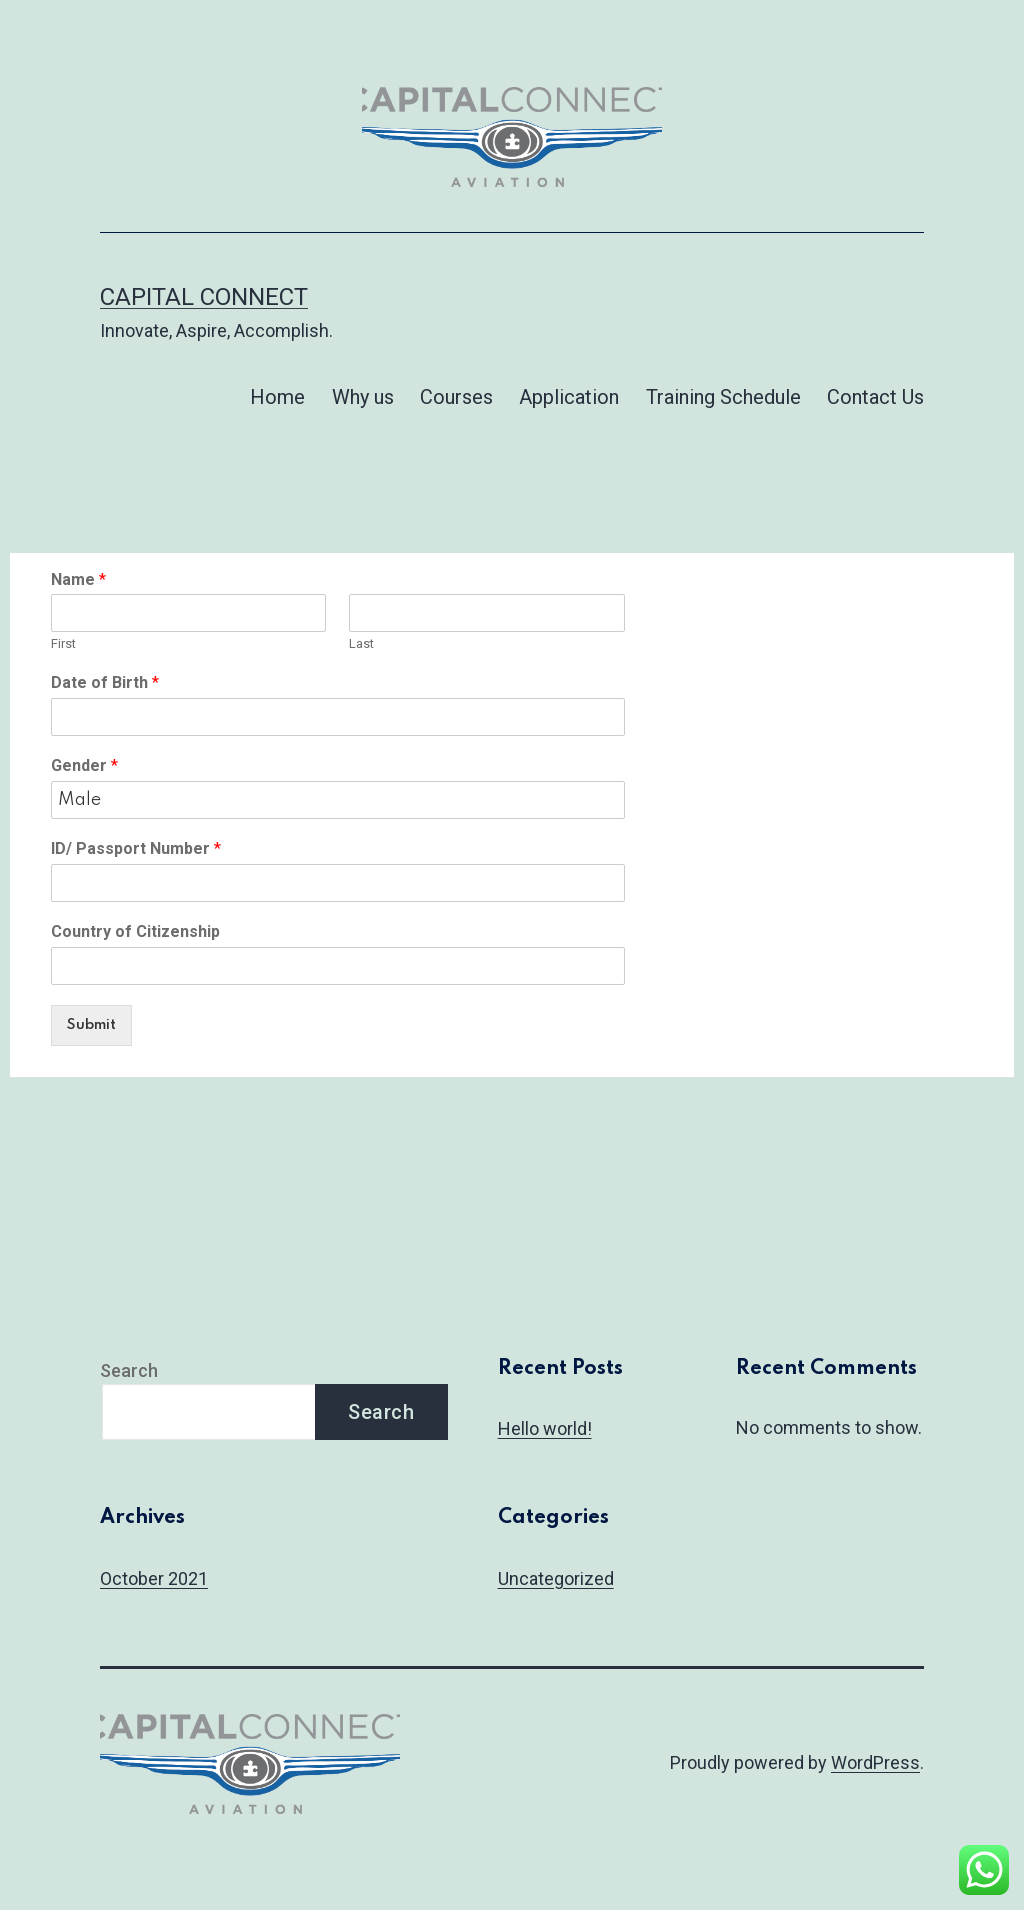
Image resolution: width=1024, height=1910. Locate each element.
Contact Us (875, 397)
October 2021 (154, 1578)
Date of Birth (105, 682)
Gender (84, 765)
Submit (91, 1025)
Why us (363, 397)
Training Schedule (723, 397)
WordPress (875, 1762)
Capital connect (204, 297)
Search (129, 1370)
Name (78, 579)
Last (361, 643)
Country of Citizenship (135, 931)
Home (277, 397)
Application (569, 397)
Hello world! (545, 1428)
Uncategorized (556, 1578)
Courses (456, 397)
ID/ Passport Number (136, 848)
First (63, 643)
